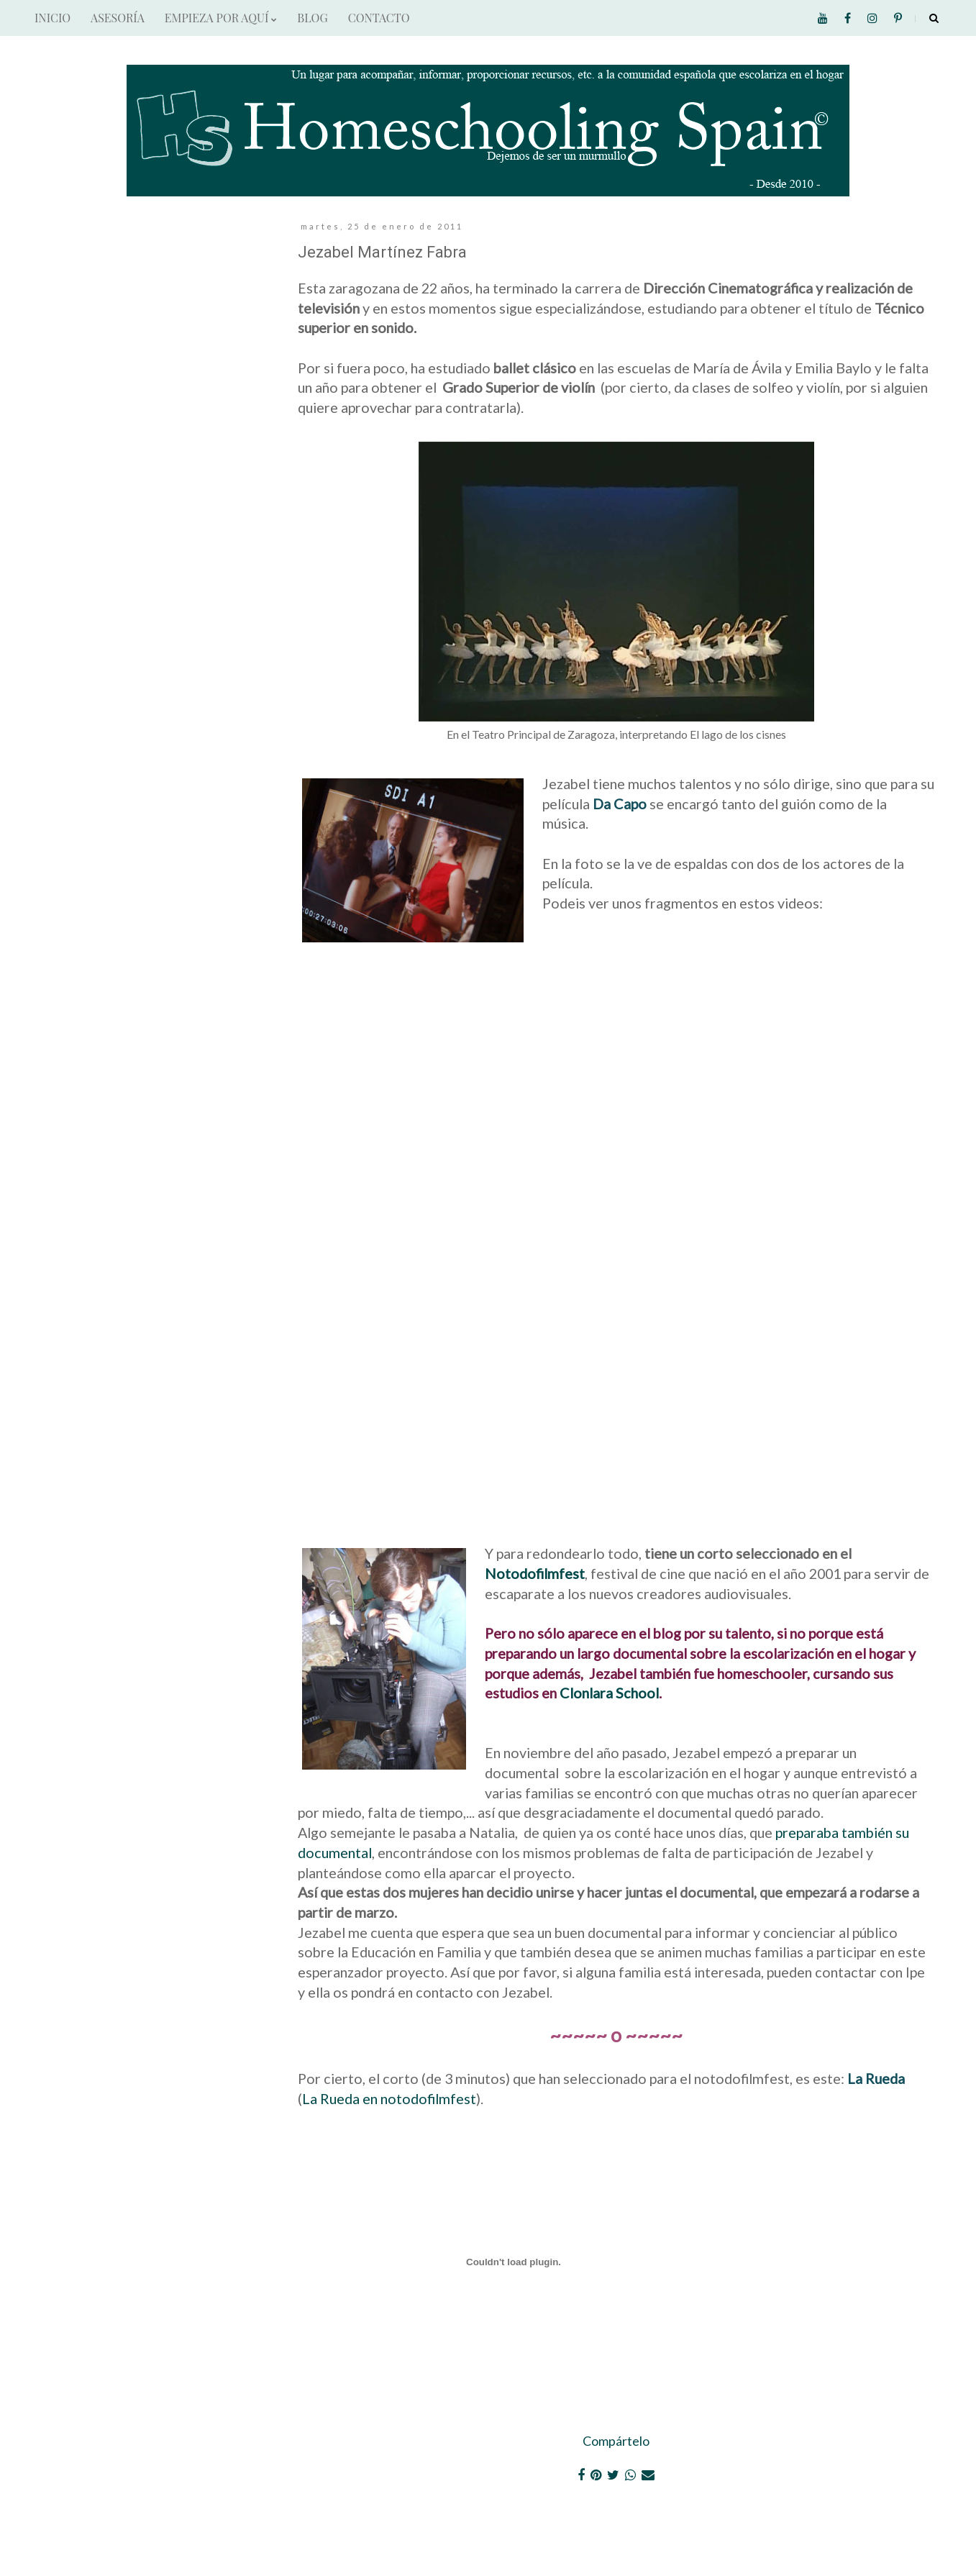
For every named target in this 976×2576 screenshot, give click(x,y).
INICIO (52, 17)
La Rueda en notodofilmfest (389, 2098)
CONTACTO (379, 17)
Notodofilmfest (535, 1573)
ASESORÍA (118, 17)
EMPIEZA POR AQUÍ (221, 17)
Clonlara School (609, 1692)
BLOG (312, 17)
